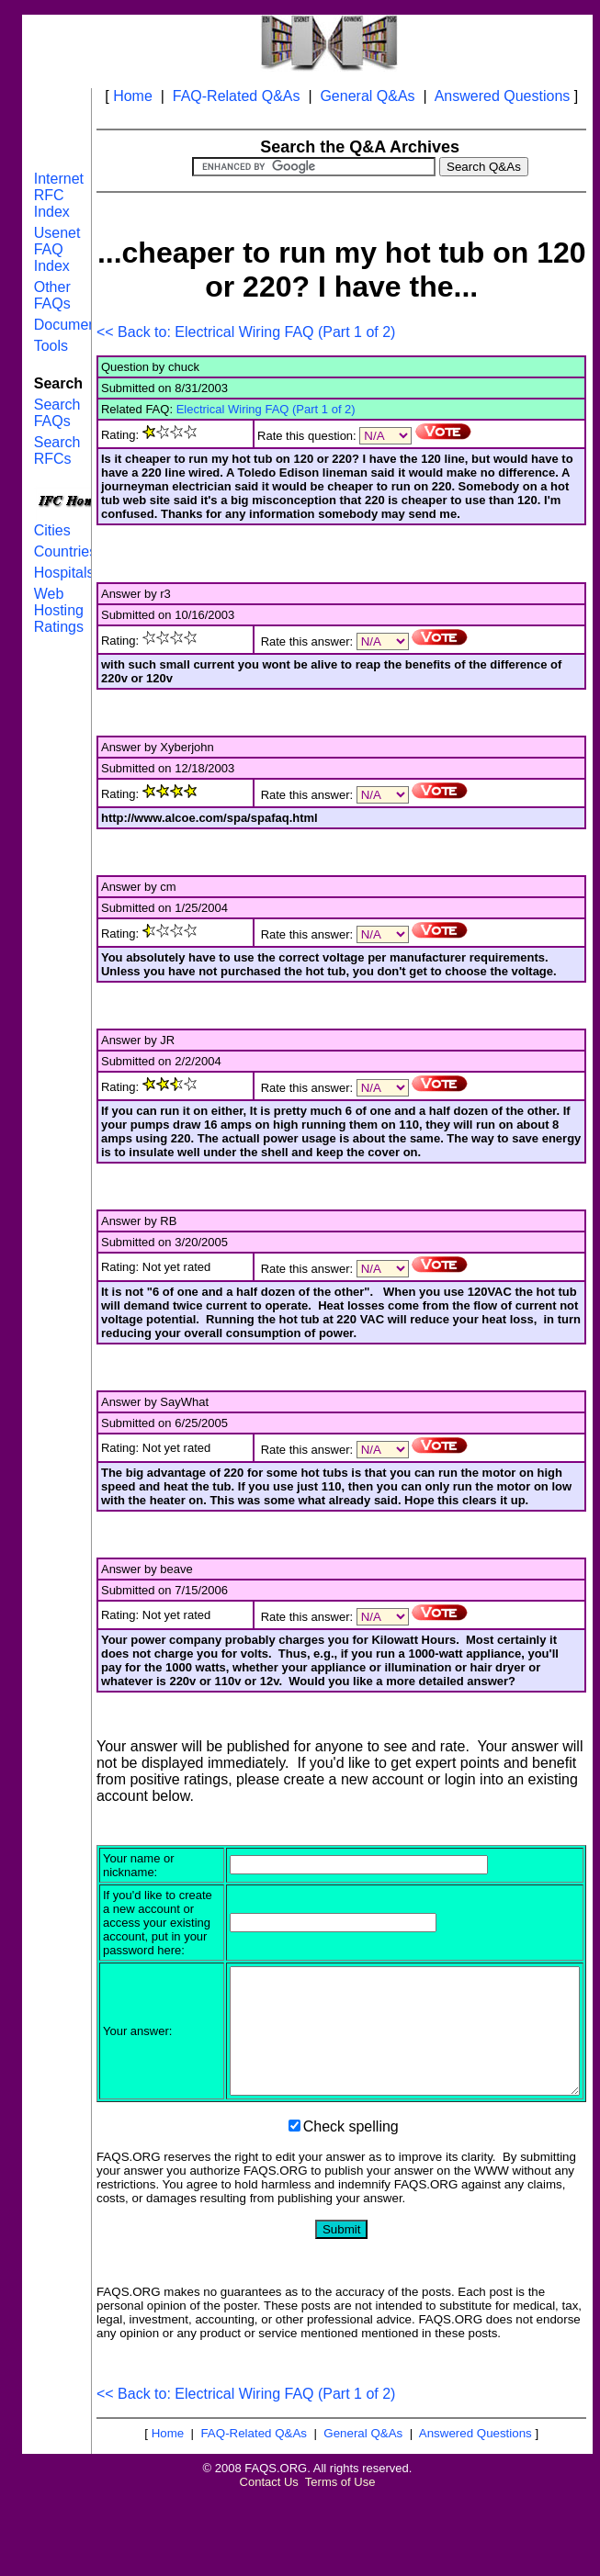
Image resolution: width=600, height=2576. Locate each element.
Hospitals (64, 572)
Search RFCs (57, 450)
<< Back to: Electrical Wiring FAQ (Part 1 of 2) (245, 332)
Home (133, 96)
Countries (65, 551)
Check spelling (351, 2206)
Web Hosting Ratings (59, 610)
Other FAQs (52, 295)
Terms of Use (340, 2562)
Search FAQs (57, 413)
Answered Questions (503, 96)
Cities (52, 530)
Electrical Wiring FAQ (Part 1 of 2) (266, 409)
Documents (71, 324)
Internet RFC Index (59, 195)
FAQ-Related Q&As (236, 96)
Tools (51, 346)
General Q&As (367, 96)
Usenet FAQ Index (57, 249)
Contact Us (269, 2562)
